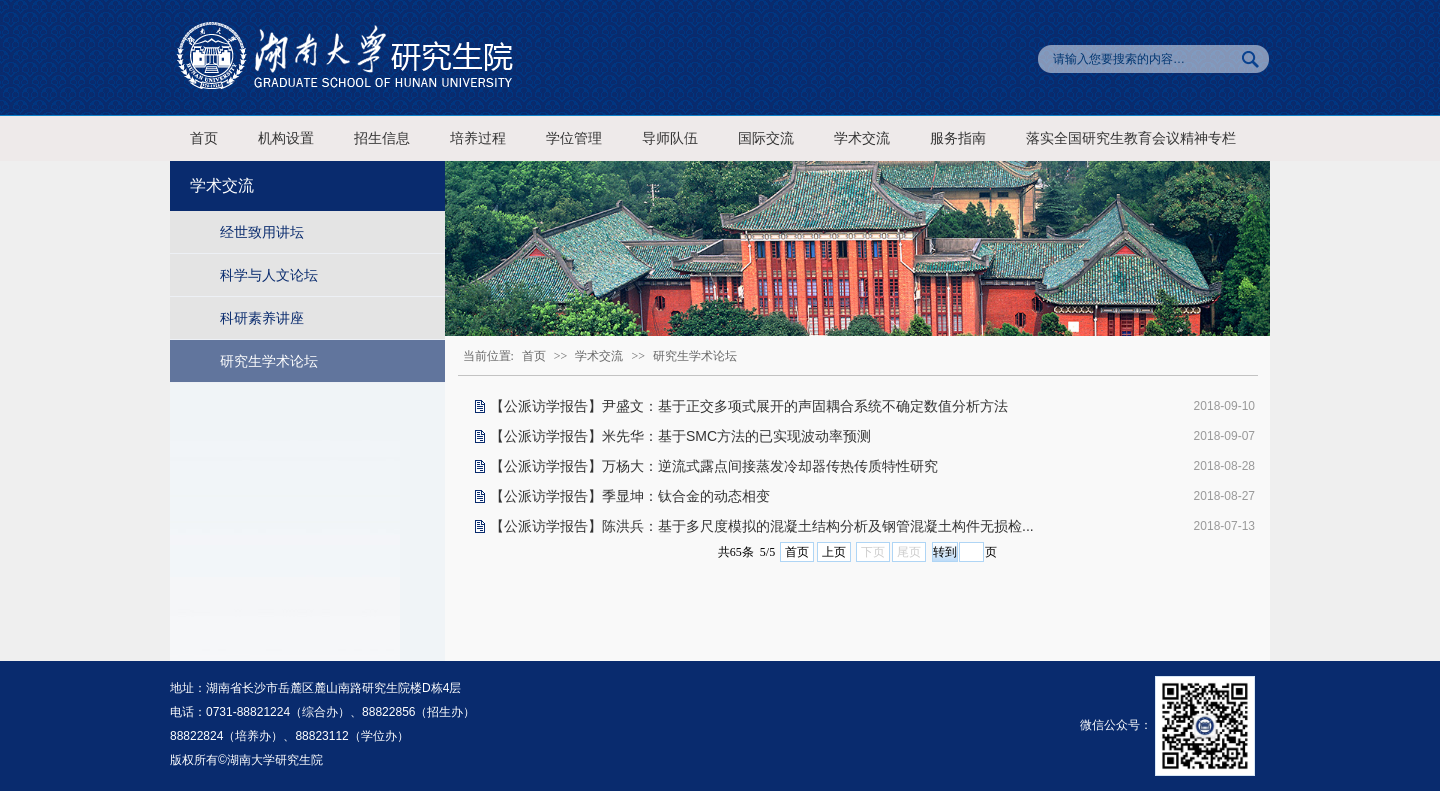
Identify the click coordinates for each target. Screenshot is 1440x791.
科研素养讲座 (262, 318)
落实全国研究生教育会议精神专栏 (1131, 138)
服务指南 (958, 138)
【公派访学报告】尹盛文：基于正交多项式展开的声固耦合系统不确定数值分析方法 (749, 406)
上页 (834, 552)
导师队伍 (670, 138)
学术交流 (862, 138)
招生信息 (382, 138)
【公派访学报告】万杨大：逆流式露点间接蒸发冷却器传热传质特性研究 (714, 466)
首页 (204, 138)
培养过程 (478, 138)
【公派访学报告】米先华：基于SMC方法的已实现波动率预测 (680, 436)
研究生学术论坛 (269, 361)
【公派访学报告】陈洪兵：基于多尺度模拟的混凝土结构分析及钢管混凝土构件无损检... (762, 526)
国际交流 (766, 138)
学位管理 (574, 138)
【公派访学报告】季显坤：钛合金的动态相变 (630, 496)
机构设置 (286, 138)
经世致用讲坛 (262, 232)
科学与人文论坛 (269, 275)
